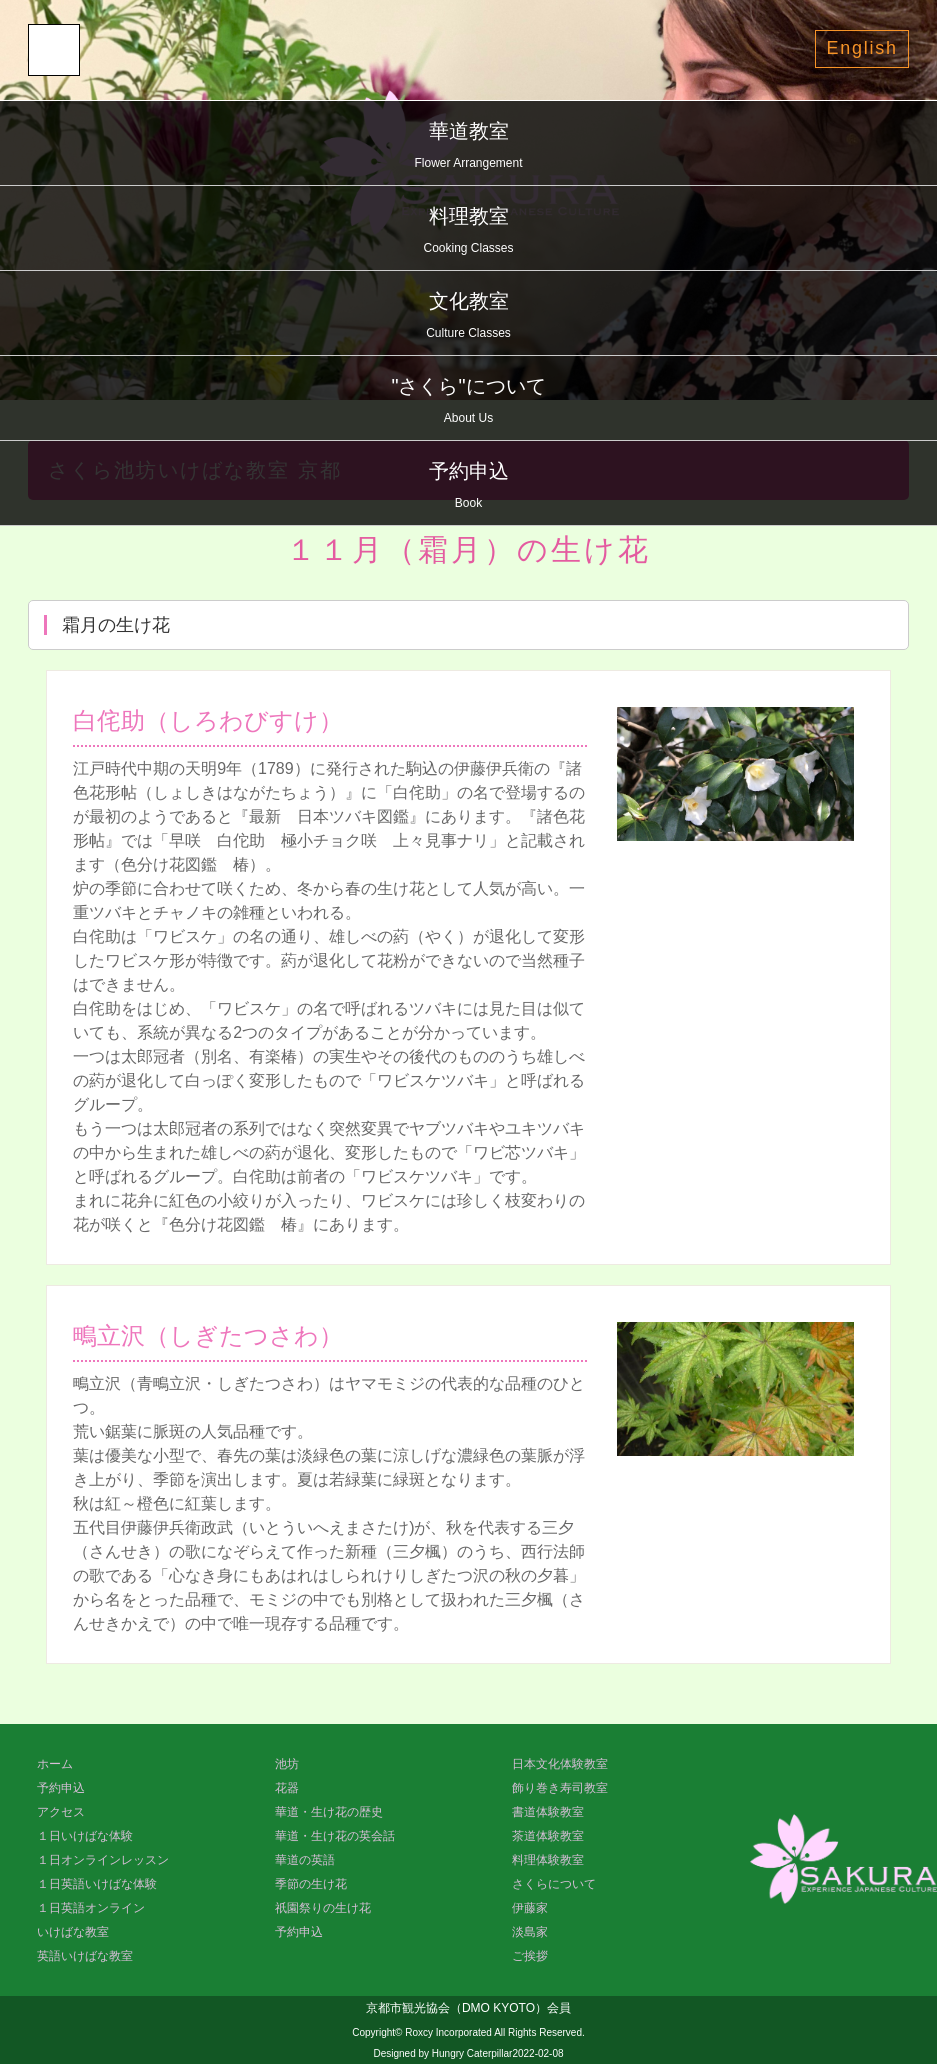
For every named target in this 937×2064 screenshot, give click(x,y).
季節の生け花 (311, 1884)
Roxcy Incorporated (448, 2032)
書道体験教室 (548, 1812)
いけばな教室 (73, 1932)
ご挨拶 (530, 1956)
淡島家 (530, 1932)
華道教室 (468, 147)
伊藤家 (530, 1908)
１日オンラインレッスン (103, 1860)
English (862, 49)
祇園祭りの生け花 (323, 1908)
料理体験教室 (548, 1860)
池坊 (287, 1764)
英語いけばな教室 (85, 1956)
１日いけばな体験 (85, 1836)
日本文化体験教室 (560, 1764)
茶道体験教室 (548, 1836)
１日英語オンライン (91, 1908)
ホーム (55, 1764)
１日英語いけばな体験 (97, 1884)
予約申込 (468, 487)
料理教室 (468, 232)
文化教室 (468, 317)
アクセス (61, 1812)
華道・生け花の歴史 (329, 1812)
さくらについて (554, 1884)
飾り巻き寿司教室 (560, 1788)
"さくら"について (468, 402)
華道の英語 (305, 1860)
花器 (287, 1788)
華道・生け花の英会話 (335, 1836)
